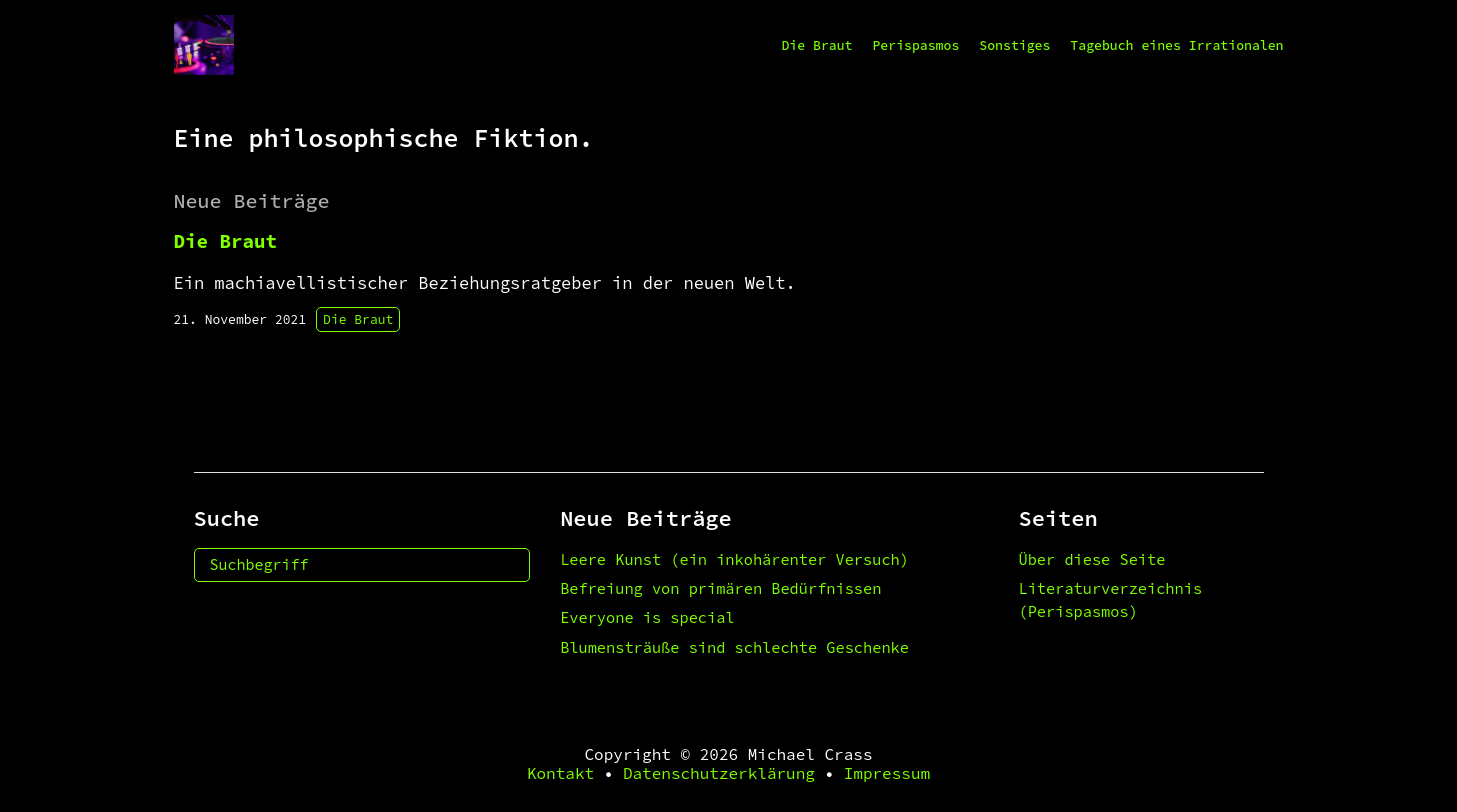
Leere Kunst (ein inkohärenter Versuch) (734, 559)
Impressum (887, 773)
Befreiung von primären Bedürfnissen (720, 588)
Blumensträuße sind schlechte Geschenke (734, 647)
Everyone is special (647, 617)
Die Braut (816, 45)
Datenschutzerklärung (719, 773)
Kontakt (560, 773)
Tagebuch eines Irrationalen (1176, 45)
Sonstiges (1014, 45)
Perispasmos (915, 45)
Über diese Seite (1092, 559)
